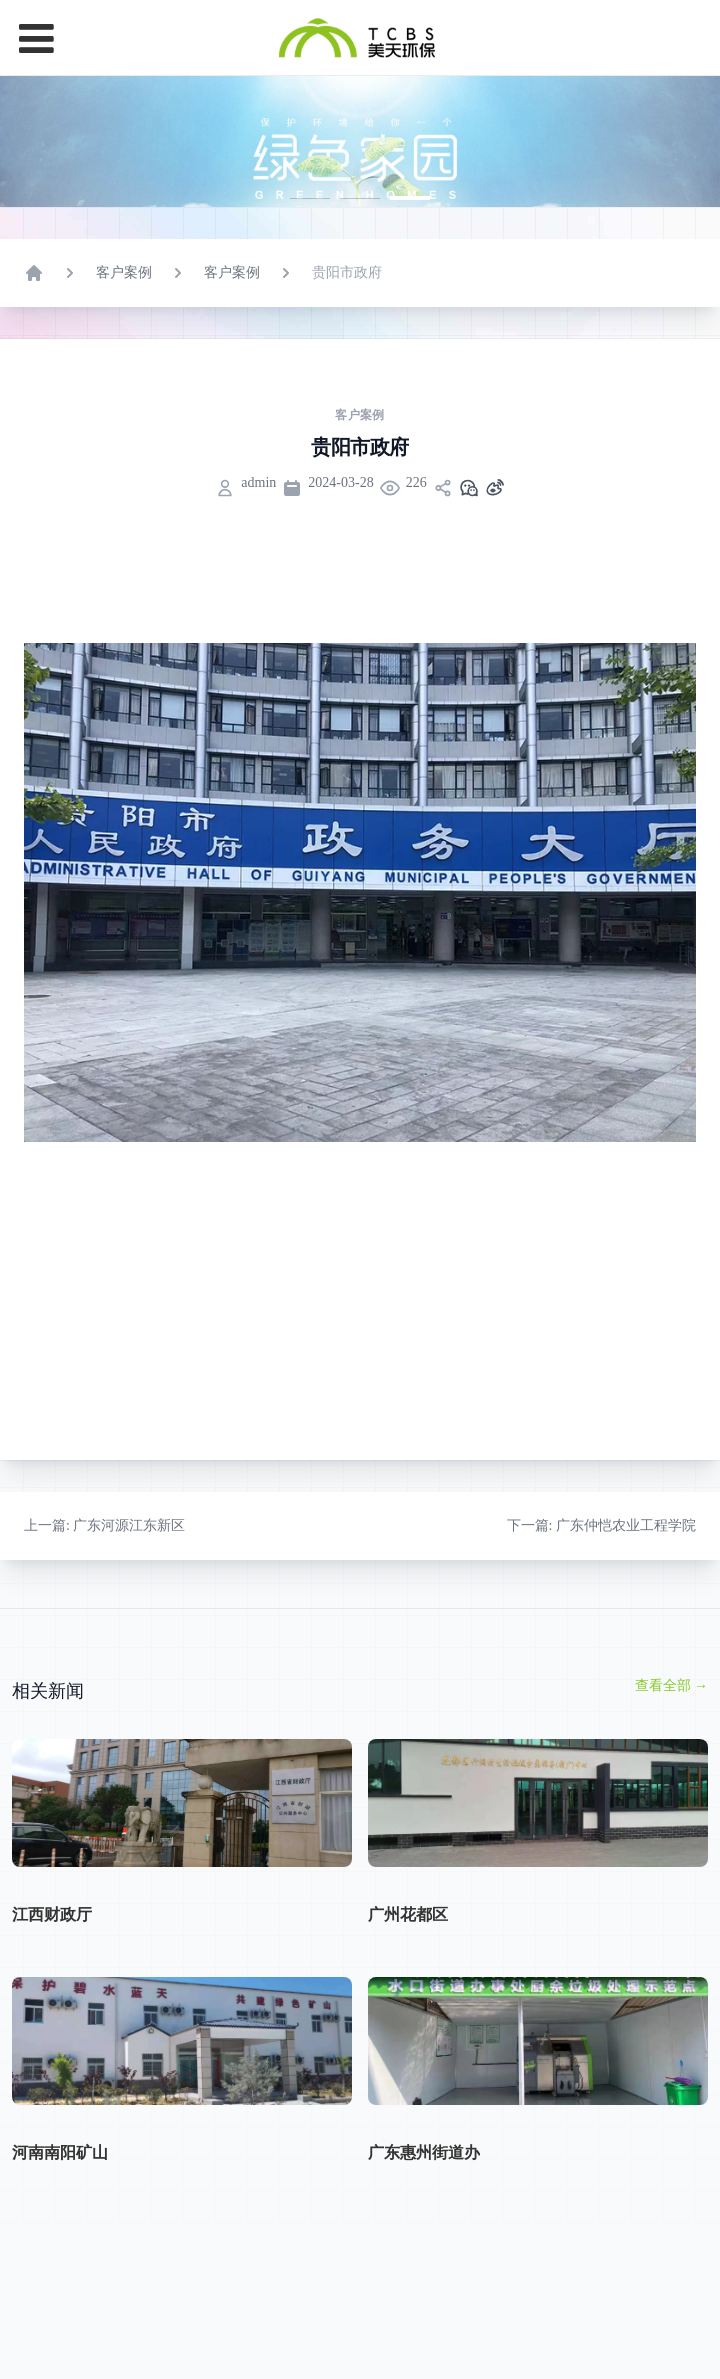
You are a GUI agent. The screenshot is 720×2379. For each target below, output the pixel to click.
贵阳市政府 (347, 366)
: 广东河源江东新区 (104, 1619)
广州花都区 (408, 2008)
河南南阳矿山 (60, 2246)
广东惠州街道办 (424, 2246)
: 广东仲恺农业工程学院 (601, 1619)
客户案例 (124, 366)
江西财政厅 (52, 2008)
